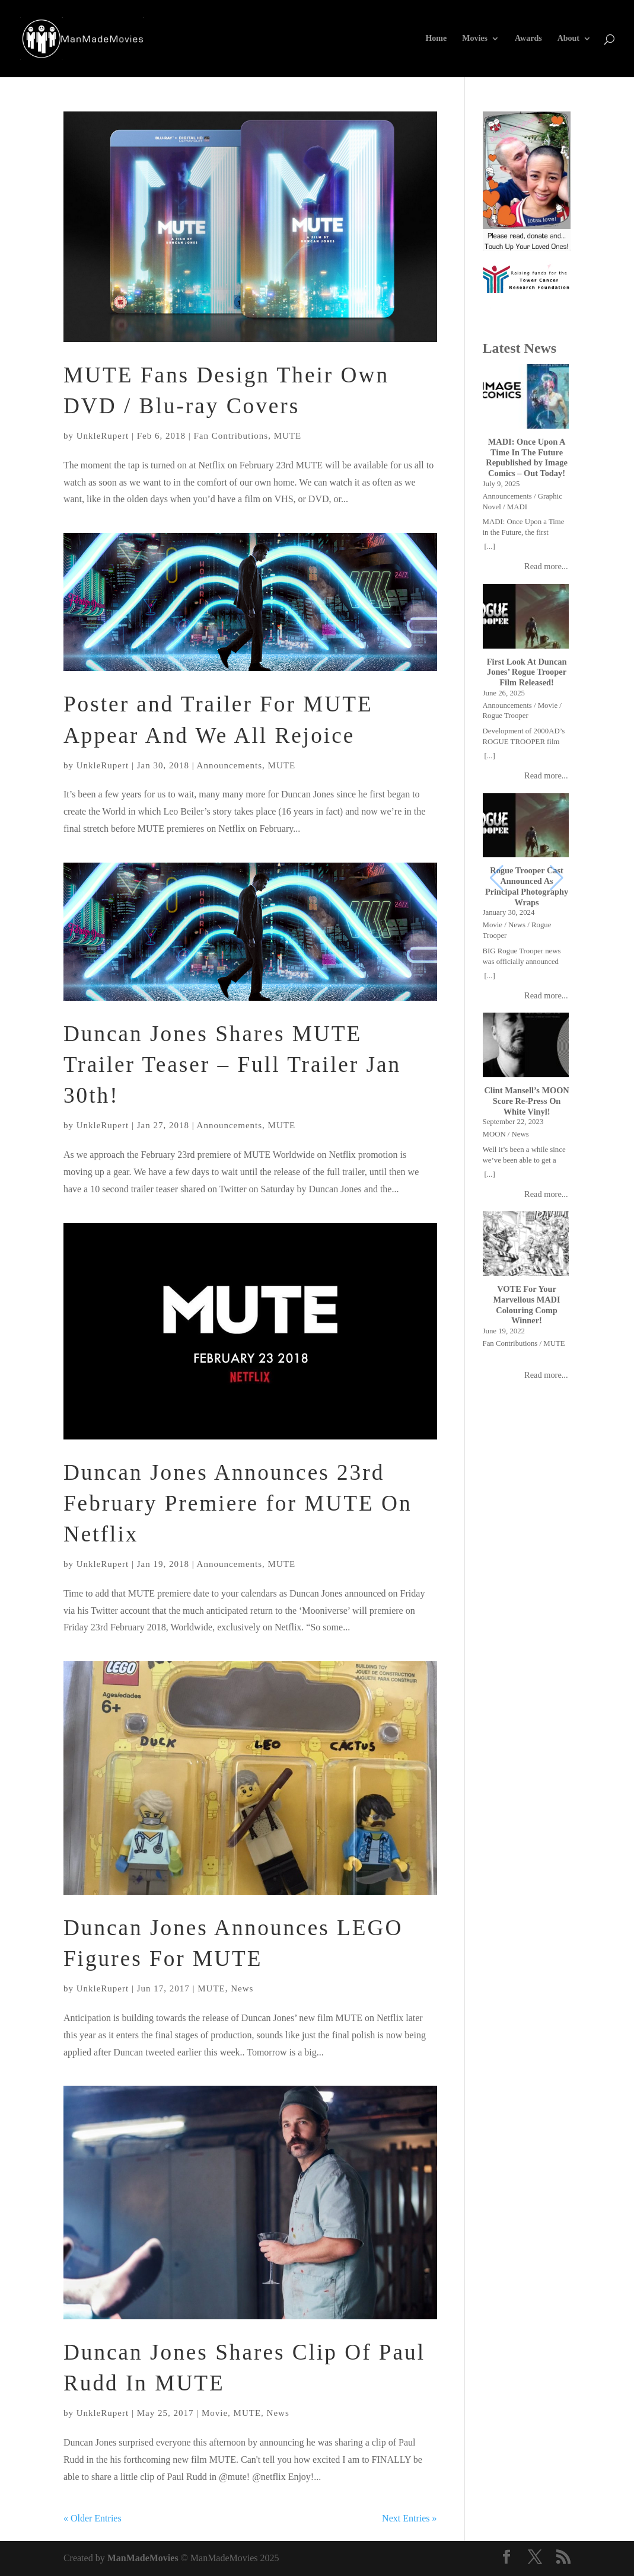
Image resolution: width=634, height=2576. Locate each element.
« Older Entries (92, 2518)
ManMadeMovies (143, 2558)
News (242, 1988)
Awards (528, 38)
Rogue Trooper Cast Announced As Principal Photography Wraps (526, 886)
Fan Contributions (230, 435)
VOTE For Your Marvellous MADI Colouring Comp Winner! (526, 1304)
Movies (475, 38)
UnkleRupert (103, 435)
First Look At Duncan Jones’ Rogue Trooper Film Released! (527, 672)
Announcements (229, 765)
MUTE (288, 435)
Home (436, 38)
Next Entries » (409, 2518)
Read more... (546, 566)
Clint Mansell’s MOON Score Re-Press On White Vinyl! (526, 1101)
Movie (215, 2413)
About (568, 38)
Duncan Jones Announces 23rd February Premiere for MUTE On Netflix (237, 1503)
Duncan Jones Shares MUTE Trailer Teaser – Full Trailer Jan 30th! (232, 1064)
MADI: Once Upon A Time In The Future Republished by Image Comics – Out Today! (527, 457)
